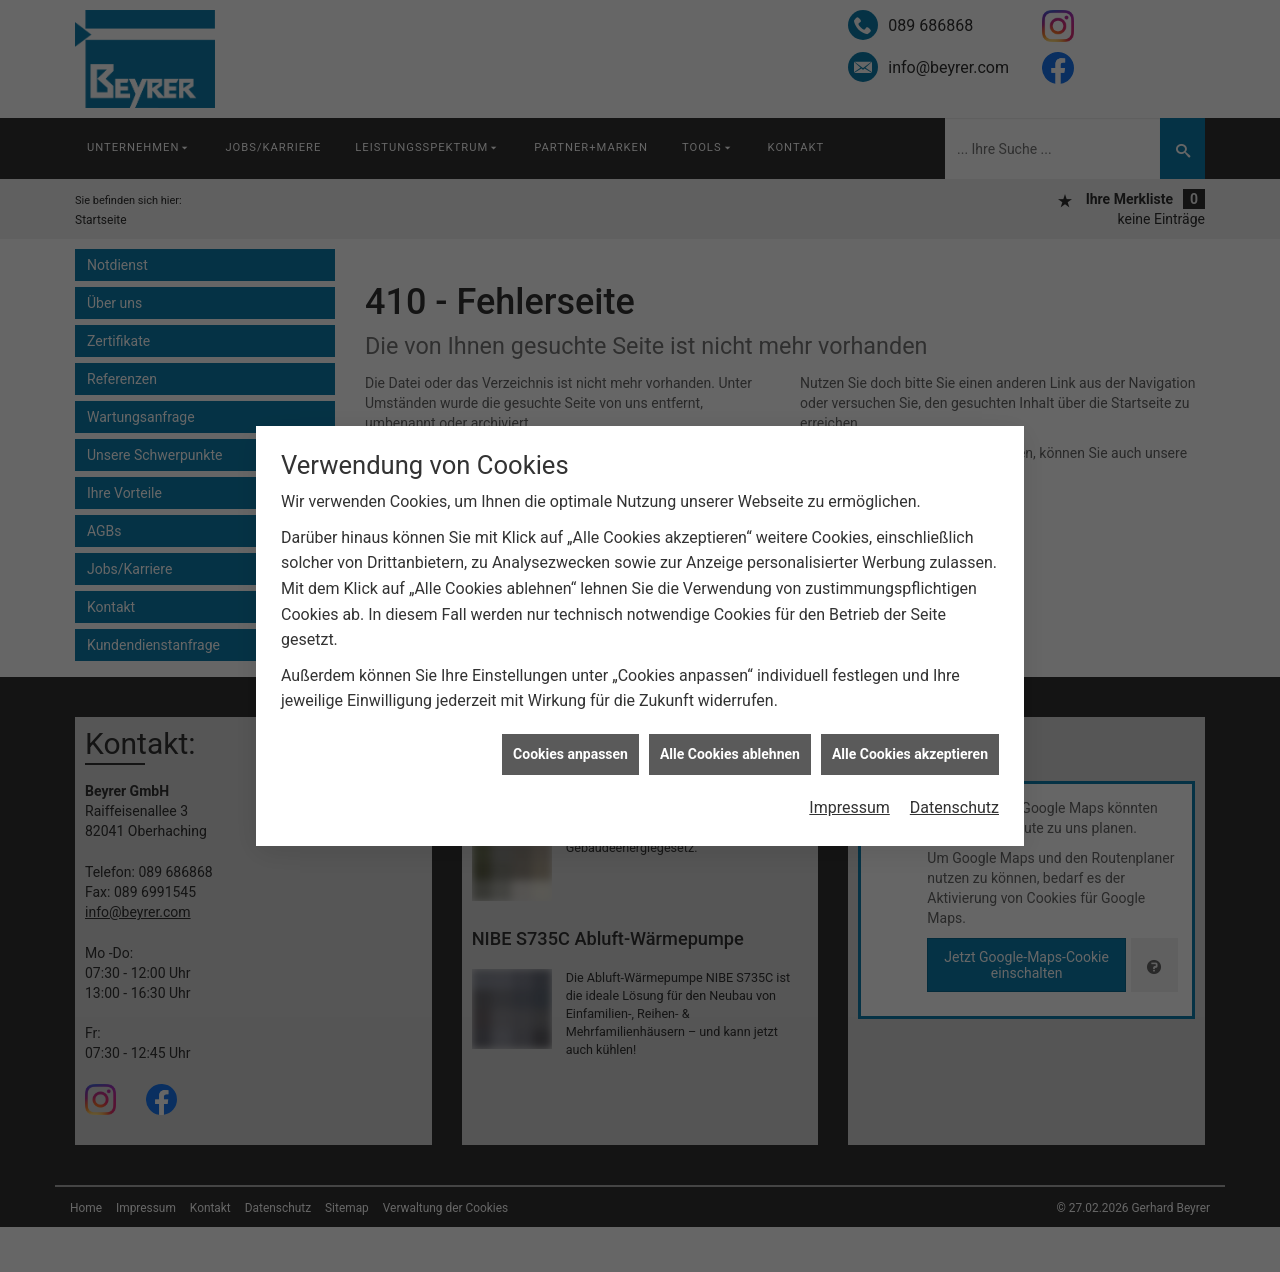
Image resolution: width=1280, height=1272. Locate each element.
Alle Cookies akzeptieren (910, 753)
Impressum (849, 806)
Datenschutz (954, 806)
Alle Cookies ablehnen (730, 753)
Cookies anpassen (570, 753)
